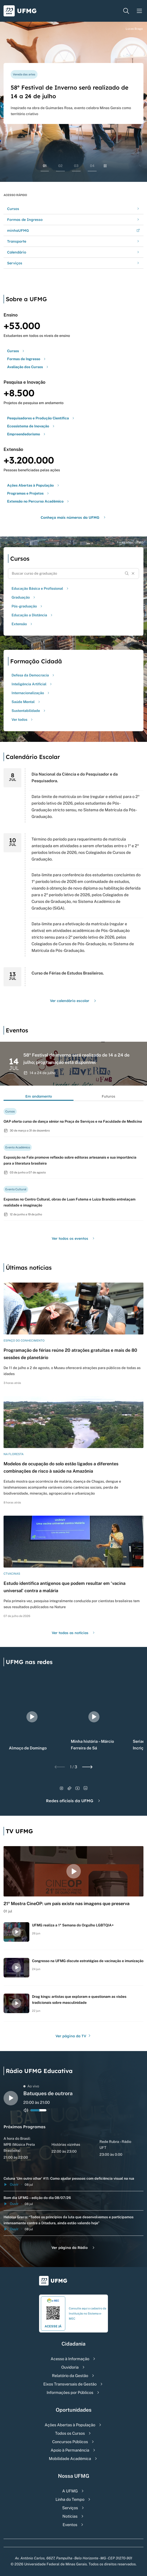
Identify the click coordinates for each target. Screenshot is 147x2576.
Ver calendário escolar (73, 1000)
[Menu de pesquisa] (126, 11)
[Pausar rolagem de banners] (105, 166)
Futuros (108, 1096)
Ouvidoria (70, 2367)
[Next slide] (87, 1767)
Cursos (73, 208)
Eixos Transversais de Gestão (70, 2384)
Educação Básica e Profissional (40, 588)
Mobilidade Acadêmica (70, 2458)
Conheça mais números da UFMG (73, 517)
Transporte (73, 241)
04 (92, 166)
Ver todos (23, 719)
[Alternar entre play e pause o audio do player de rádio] (11, 2098)
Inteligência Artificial (32, 684)
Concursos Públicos (70, 2441)
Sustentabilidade (29, 711)
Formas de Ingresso (73, 219)
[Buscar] (127, 573)
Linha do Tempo (70, 2499)
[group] (32, 1717)
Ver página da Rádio (74, 2247)
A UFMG (70, 2491)
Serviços (73, 263)
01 (45, 166)
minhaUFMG (73, 230)
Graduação (24, 597)
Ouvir (11, 2184)
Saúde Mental (26, 702)
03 (76, 166)
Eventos (70, 2524)
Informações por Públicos (70, 2392)
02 (60, 166)
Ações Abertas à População (70, 2425)
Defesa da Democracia (33, 675)
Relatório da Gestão (70, 2375)
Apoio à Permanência (70, 2450)
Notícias (69, 2516)
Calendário (73, 252)
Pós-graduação (27, 606)
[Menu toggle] (139, 11)
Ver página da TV (74, 2036)
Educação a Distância (32, 615)
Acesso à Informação (70, 2358)
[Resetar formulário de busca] (133, 573)
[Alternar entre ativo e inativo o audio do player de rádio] (26, 2110)
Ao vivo (31, 2086)
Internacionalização (31, 693)
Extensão (22, 624)
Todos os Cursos (70, 2433)
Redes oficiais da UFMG (73, 1800)
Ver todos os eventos (73, 1238)
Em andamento (38, 1096)
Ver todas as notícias (73, 1633)
